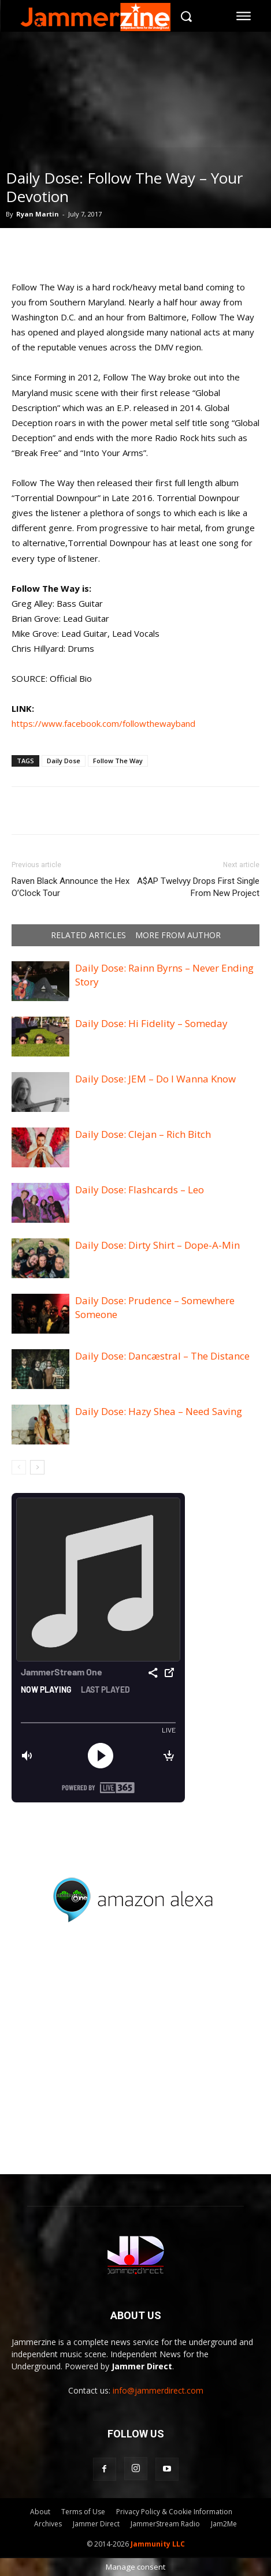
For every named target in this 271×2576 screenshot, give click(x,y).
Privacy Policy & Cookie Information (174, 2512)
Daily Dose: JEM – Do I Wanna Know (155, 1078)
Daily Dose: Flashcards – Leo (139, 1189)
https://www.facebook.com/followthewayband (103, 723)
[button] (186, 16)
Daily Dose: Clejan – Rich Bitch (143, 1134)
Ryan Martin (37, 214)
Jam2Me (224, 2524)
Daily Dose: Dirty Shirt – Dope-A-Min (157, 1245)
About (40, 2512)
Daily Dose (63, 760)
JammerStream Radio (165, 2524)
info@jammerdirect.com (158, 2390)
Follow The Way (118, 760)
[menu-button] (243, 16)
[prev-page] (19, 1467)
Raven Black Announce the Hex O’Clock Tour (70, 887)
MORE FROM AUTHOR (178, 935)
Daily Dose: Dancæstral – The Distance (162, 1355)
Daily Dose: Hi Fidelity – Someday (151, 1023)
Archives (48, 2524)
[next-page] (37, 1467)
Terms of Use (83, 2512)
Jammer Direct (96, 2524)
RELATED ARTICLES (88, 935)
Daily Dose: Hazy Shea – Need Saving (158, 1411)
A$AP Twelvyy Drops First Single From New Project (198, 887)
